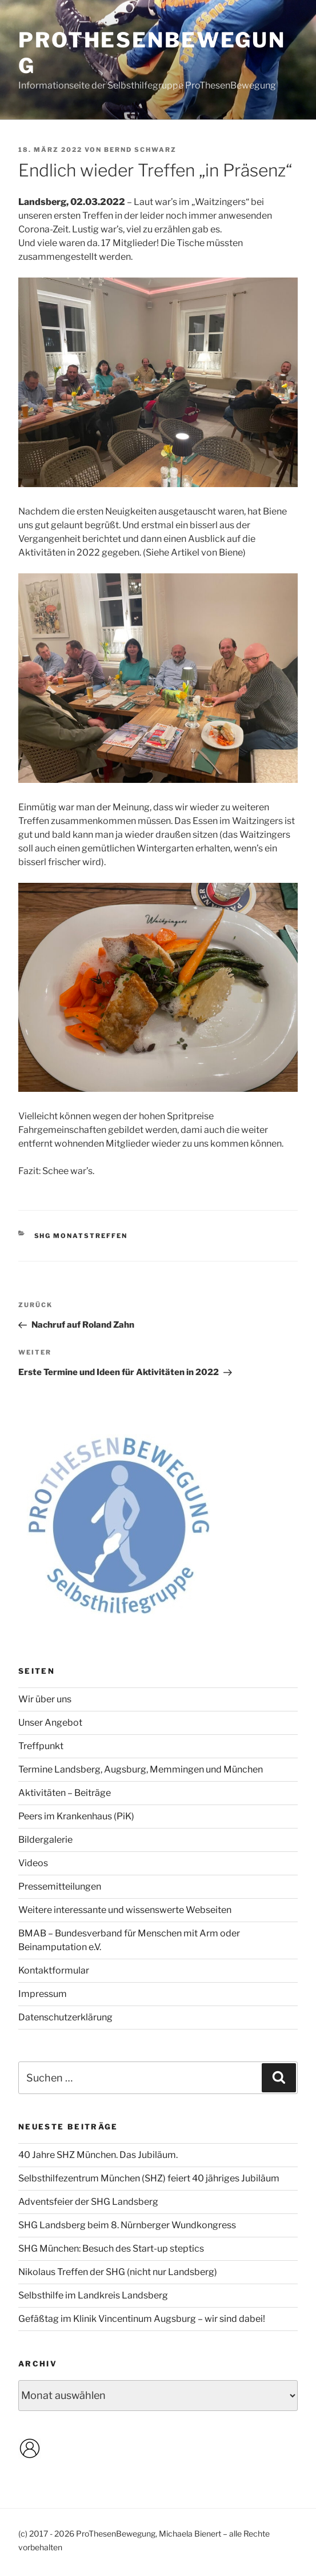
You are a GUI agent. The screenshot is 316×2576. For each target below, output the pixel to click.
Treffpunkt (40, 1746)
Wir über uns (44, 1699)
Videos (33, 1863)
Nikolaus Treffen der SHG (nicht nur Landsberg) (117, 2271)
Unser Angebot (50, 1722)
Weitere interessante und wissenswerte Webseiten (124, 1909)
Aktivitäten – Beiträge (64, 1792)
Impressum (42, 1993)
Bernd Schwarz (140, 150)
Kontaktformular (53, 1970)
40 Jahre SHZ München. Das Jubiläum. (98, 2154)
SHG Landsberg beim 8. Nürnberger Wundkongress (127, 2225)
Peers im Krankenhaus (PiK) (76, 1816)
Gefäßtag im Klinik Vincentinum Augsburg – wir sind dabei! (141, 2318)
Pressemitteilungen (59, 1886)
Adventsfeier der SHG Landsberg (88, 2201)
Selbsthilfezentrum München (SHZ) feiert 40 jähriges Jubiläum (148, 2178)
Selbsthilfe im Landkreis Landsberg (93, 2295)
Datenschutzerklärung (65, 2017)
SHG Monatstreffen (81, 1236)
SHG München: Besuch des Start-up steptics (111, 2248)
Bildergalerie (45, 1839)
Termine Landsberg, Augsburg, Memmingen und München (140, 1769)
